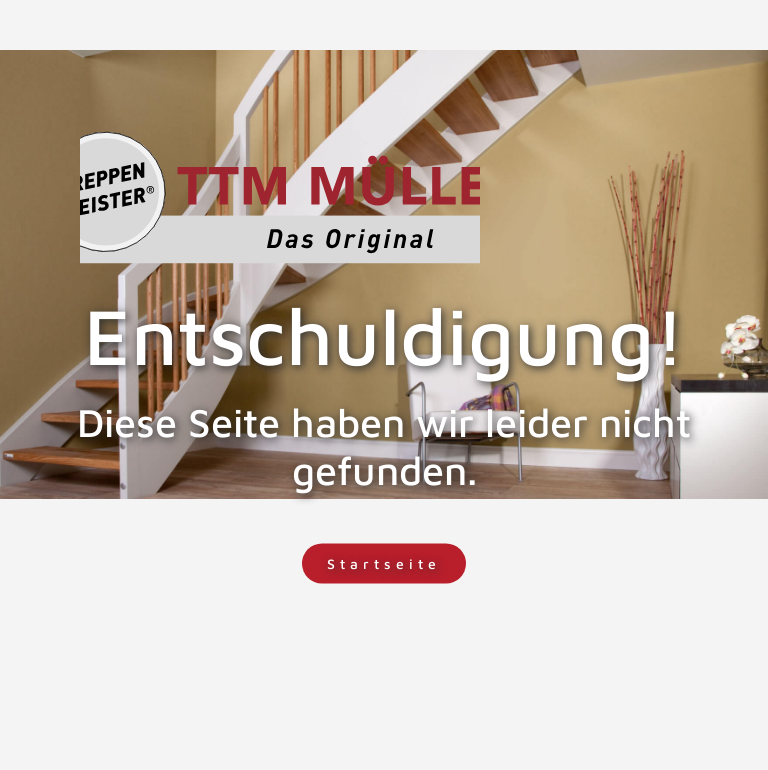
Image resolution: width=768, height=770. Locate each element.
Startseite (384, 563)
